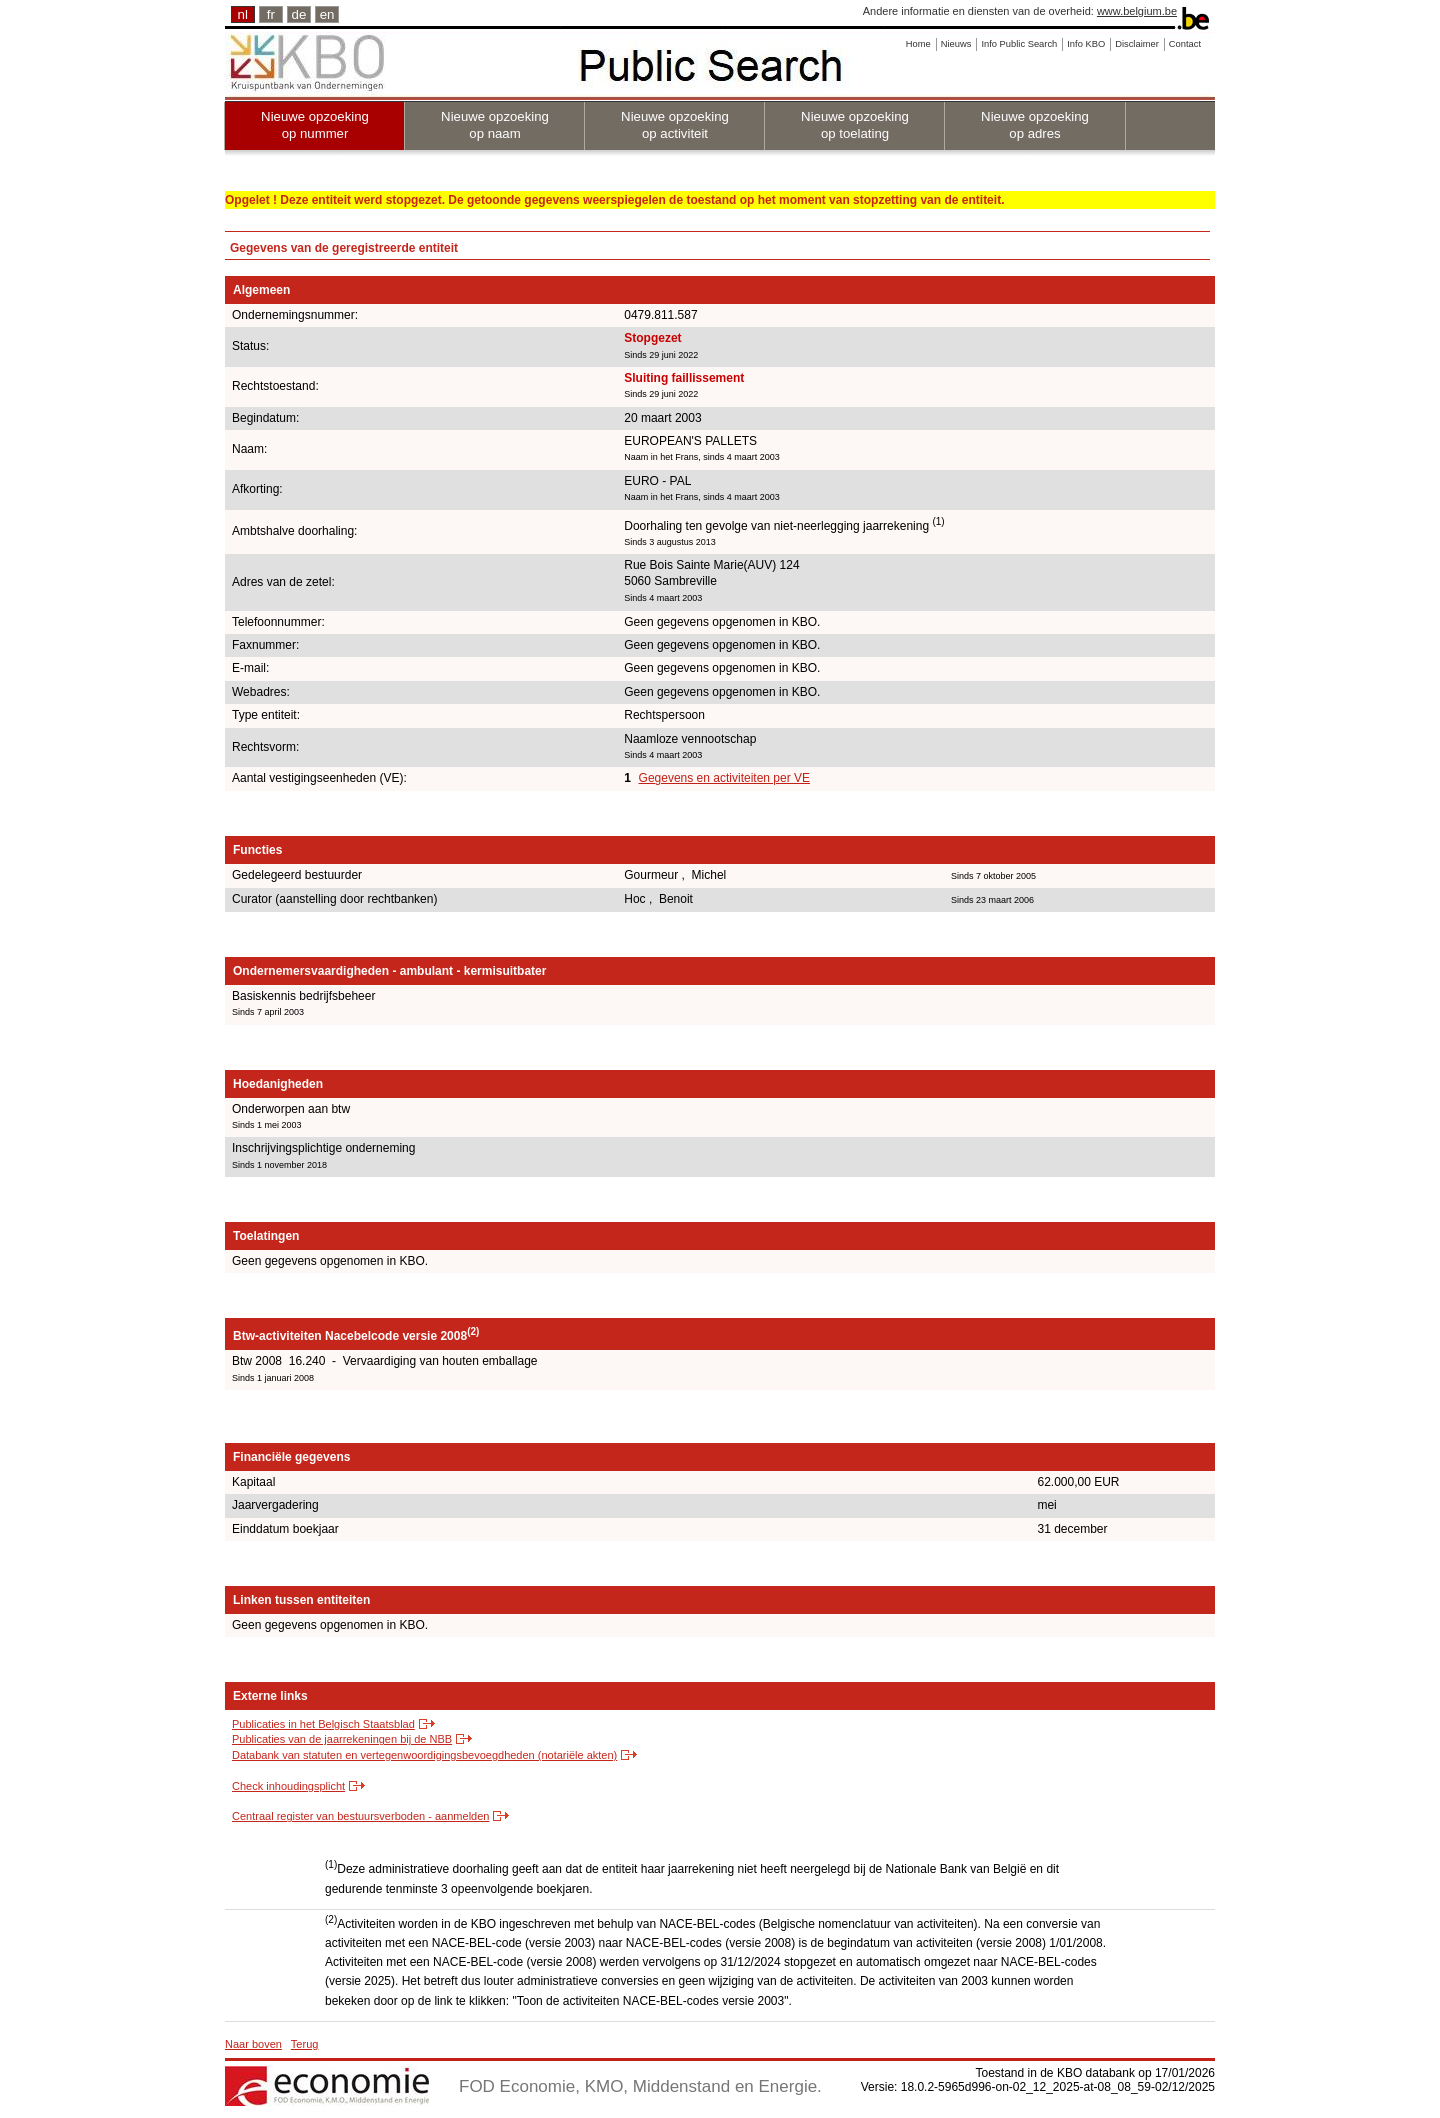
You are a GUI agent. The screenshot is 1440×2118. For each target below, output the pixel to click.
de (299, 14)
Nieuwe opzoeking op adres (1035, 125)
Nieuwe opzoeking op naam (495, 125)
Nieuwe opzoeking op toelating (855, 125)
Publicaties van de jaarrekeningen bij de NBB (342, 1739)
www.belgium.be (1137, 11)
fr (271, 14)
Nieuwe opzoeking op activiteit (675, 125)
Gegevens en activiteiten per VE (724, 778)
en (327, 14)
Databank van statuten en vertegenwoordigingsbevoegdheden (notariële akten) (424, 1755)
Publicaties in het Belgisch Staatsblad (323, 1724)
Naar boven (253, 2044)
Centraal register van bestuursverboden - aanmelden (360, 1816)
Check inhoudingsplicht (288, 1786)
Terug (305, 2044)
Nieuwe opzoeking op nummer (315, 125)
